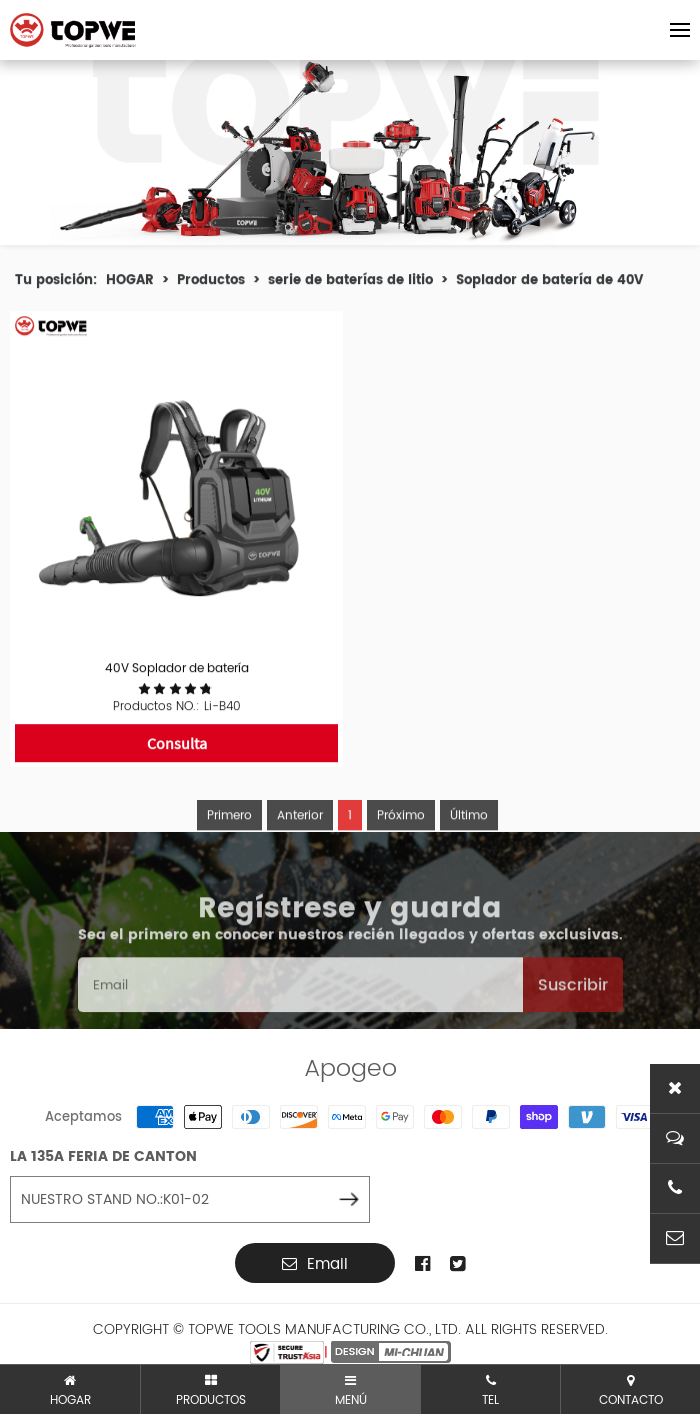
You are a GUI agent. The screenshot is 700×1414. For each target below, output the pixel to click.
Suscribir (573, 1010)
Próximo (401, 840)
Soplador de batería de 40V (549, 282)
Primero (229, 840)
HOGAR (130, 282)
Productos (211, 282)
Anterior (300, 840)
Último (469, 840)
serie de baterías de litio (350, 282)
